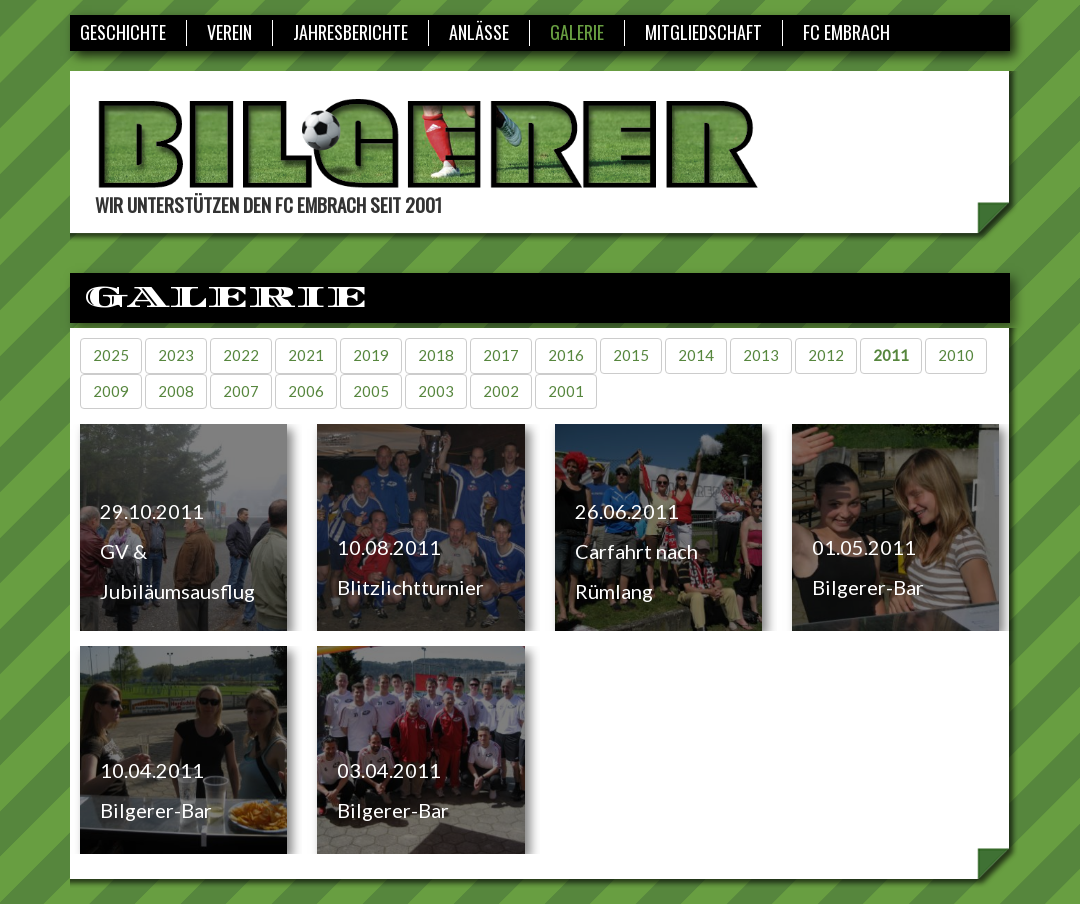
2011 (891, 355)
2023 (176, 355)
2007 (241, 391)
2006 (306, 391)
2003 (436, 391)
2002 (501, 391)
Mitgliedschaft (703, 32)
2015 (631, 355)
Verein (229, 32)
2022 (241, 355)
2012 (826, 355)
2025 (111, 355)
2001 (566, 391)
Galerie (577, 32)
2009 (111, 391)
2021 (306, 355)
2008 (176, 391)
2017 (501, 355)
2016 (566, 355)
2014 (696, 355)
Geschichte (123, 32)
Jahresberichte (350, 32)
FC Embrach (846, 32)
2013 (761, 355)
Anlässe (479, 32)
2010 (956, 355)
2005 (371, 391)
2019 (371, 355)
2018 (436, 355)
